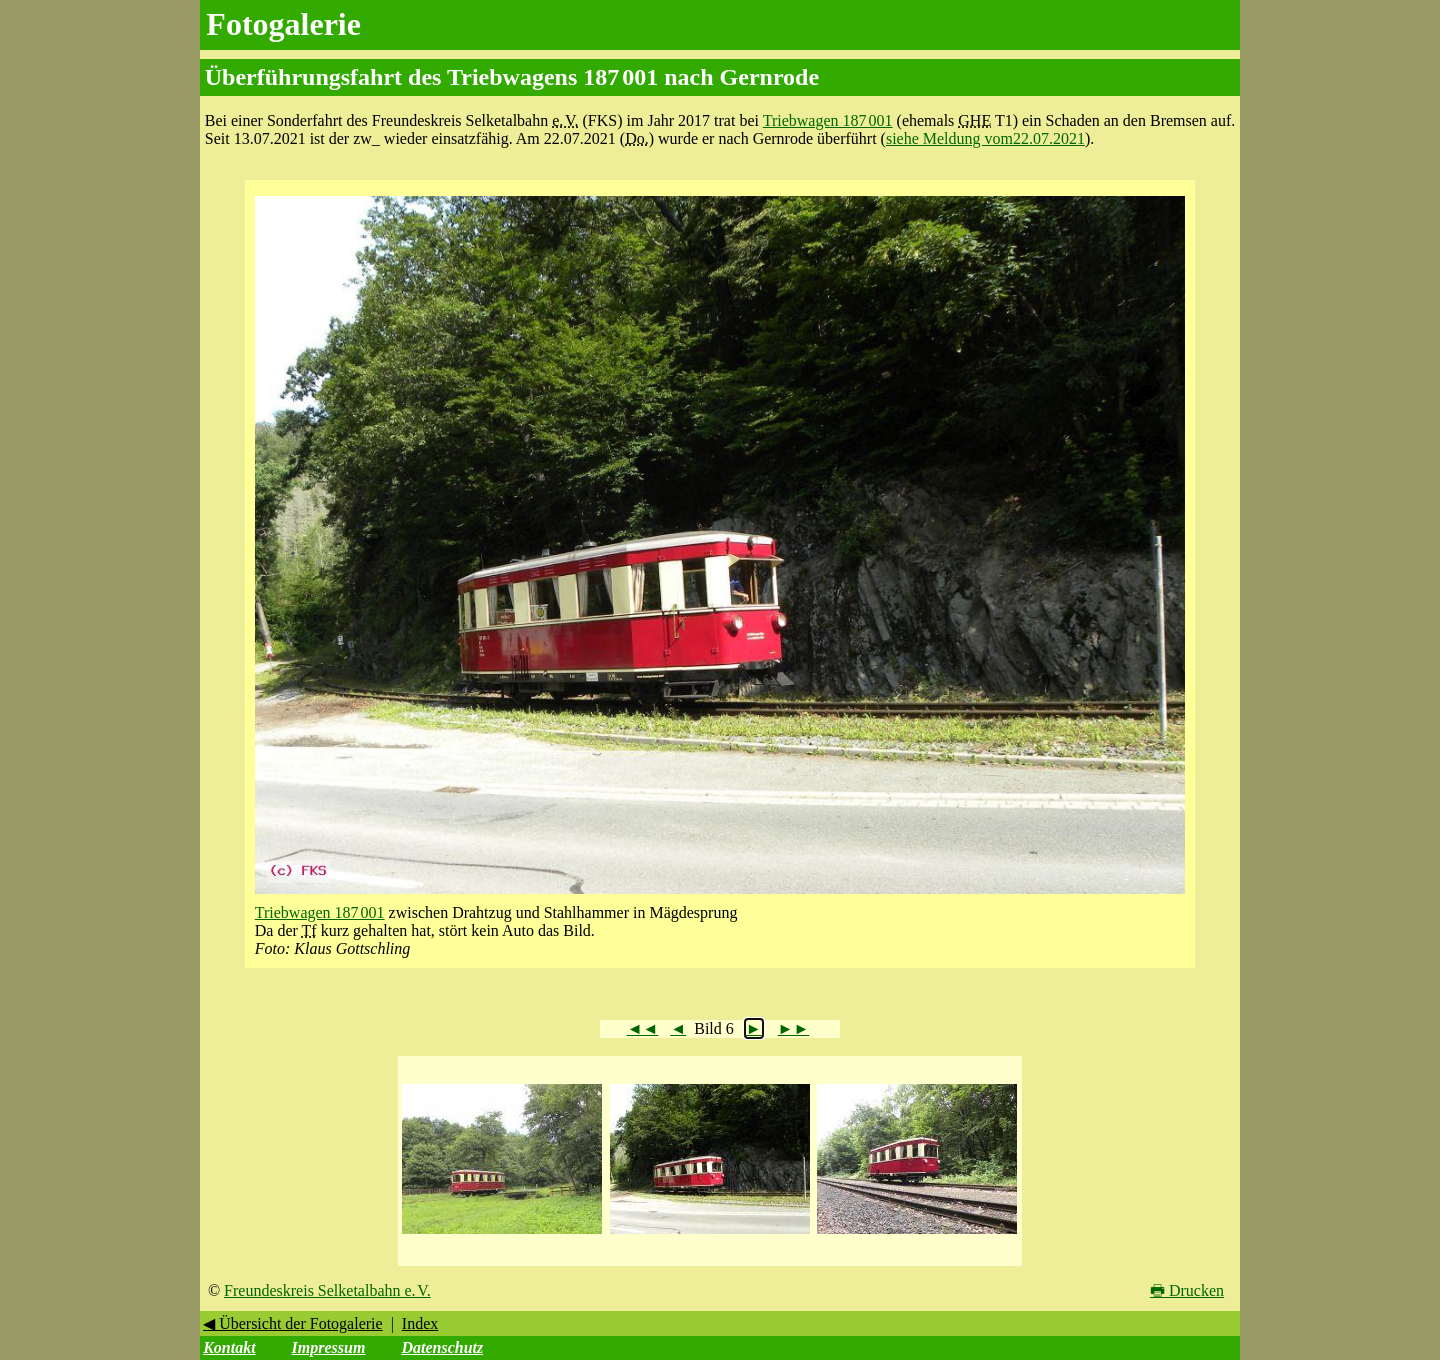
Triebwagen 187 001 (828, 120)
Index (420, 1323)
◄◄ (643, 1028)
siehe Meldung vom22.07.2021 (985, 138)
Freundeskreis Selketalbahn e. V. (327, 1290)
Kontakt (229, 1347)
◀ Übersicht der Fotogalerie (293, 1323)
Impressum (329, 1347)
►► (794, 1028)
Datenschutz (442, 1347)
